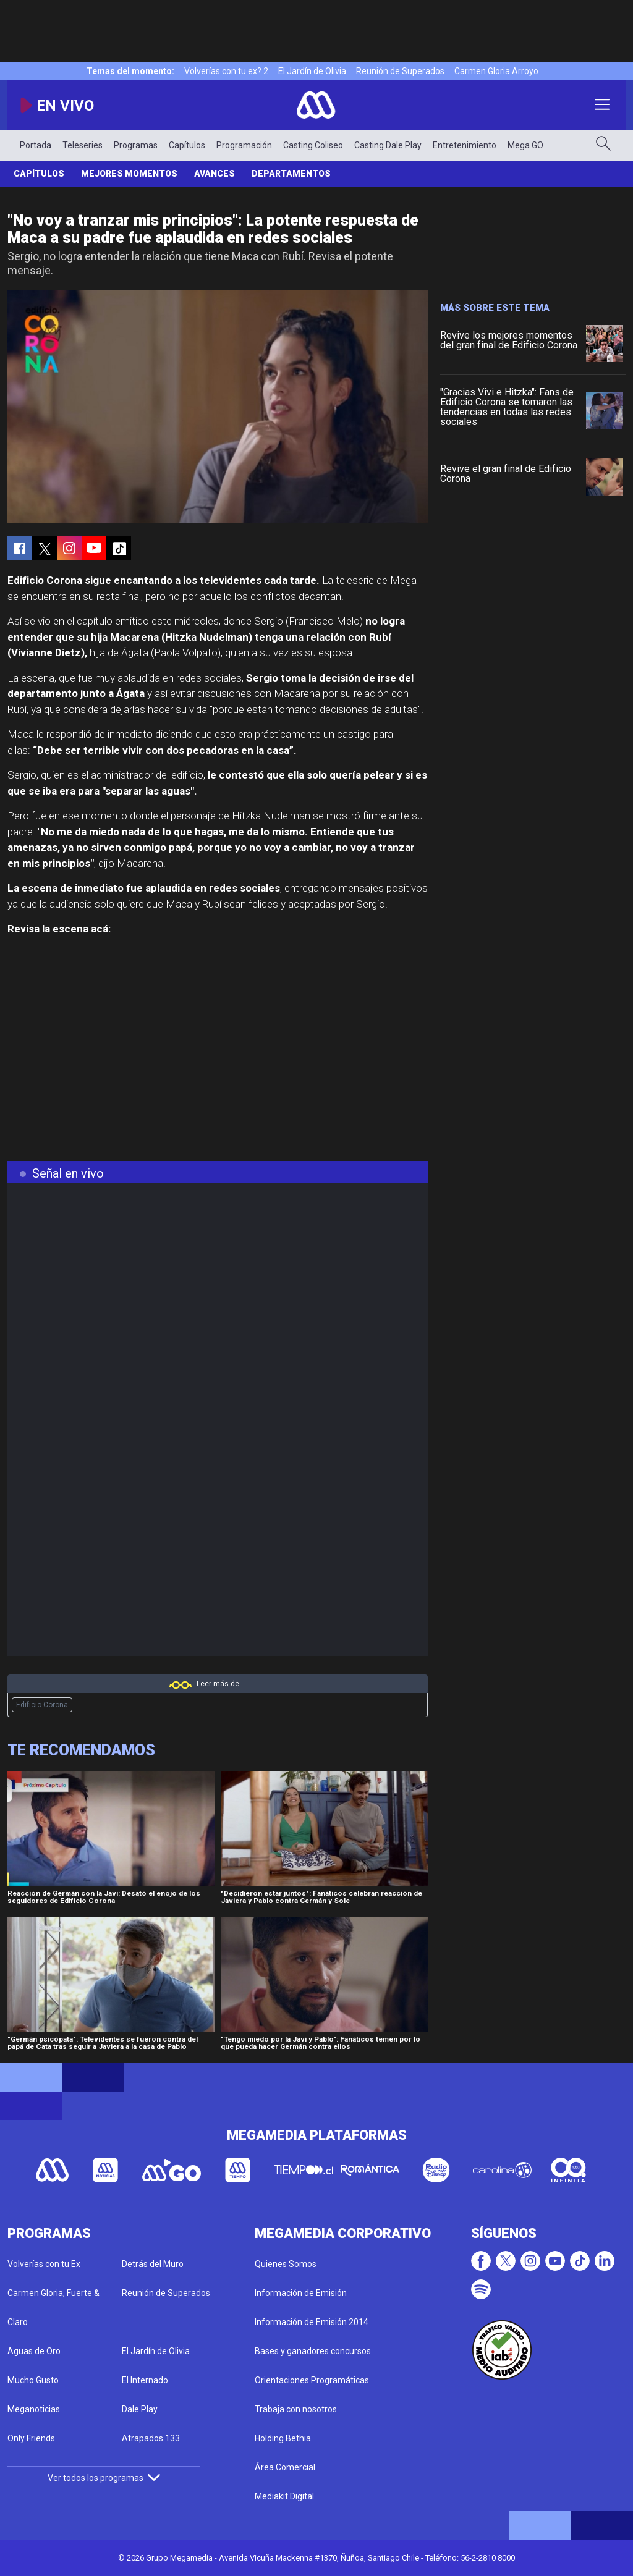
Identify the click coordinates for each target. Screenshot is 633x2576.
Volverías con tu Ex (43, 2264)
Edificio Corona (42, 1704)
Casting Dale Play (388, 145)
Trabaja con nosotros (296, 2409)
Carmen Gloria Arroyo (496, 71)
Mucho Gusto (33, 2380)
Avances (214, 174)
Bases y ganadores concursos (313, 2351)
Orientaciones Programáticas (312, 2380)
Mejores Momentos (129, 174)
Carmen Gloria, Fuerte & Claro (53, 2307)
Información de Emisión (301, 2293)
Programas (136, 145)
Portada (35, 145)
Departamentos (291, 174)
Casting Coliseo (313, 145)
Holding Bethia (283, 2438)
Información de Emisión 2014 (311, 2322)
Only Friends (31, 2438)
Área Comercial (285, 2467)
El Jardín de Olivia (312, 71)
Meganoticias (33, 2409)
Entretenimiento (464, 145)
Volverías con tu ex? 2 (226, 71)
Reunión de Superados (400, 71)
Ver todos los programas (104, 2478)
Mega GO (525, 145)
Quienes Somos (285, 2264)
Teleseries (82, 145)
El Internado (145, 2380)
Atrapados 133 (151, 2438)
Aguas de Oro (34, 2351)
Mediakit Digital (284, 2496)
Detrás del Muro (153, 2264)
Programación (244, 145)
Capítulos (187, 145)
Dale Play (140, 2409)
